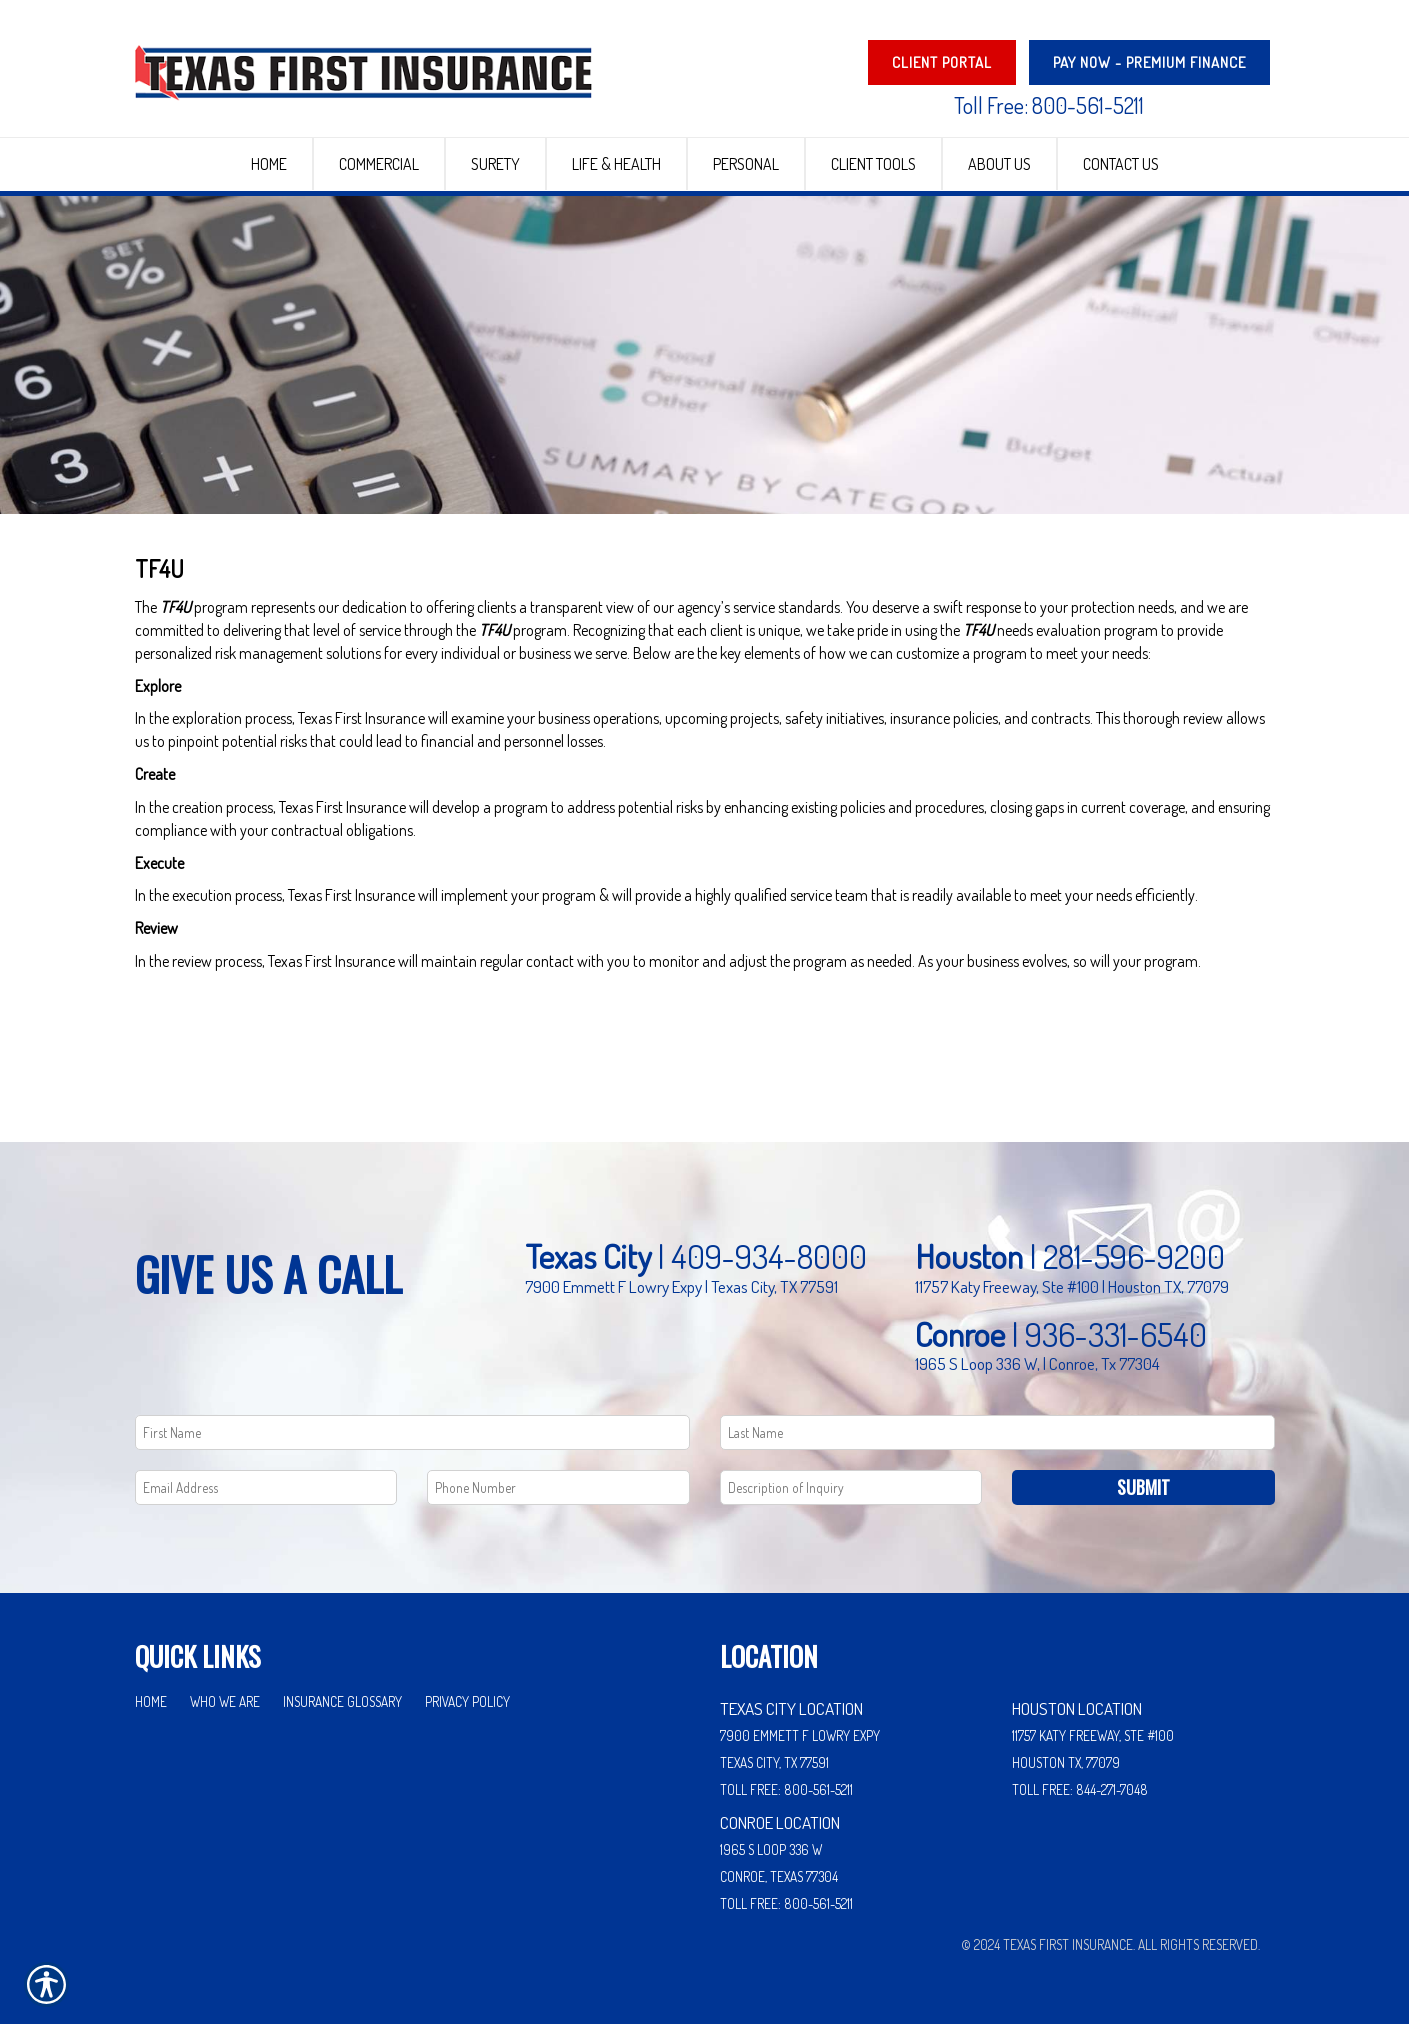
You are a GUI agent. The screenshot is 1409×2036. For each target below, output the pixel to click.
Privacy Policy (467, 1713)
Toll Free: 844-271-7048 (1080, 1801)
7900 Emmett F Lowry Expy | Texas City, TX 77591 (681, 1298)
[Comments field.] (851, 1499)
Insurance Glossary (342, 1713)
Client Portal (942, 62)
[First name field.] (412, 1444)
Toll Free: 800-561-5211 (1049, 105)
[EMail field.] (266, 1499)
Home (151, 1713)
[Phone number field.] (558, 1499)
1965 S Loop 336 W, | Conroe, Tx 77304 (1037, 1375)
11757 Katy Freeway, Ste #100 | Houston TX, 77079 (1072, 1298)
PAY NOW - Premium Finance (1149, 62)
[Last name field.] (997, 1444)
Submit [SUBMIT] (1143, 1499)
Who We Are (225, 1713)
